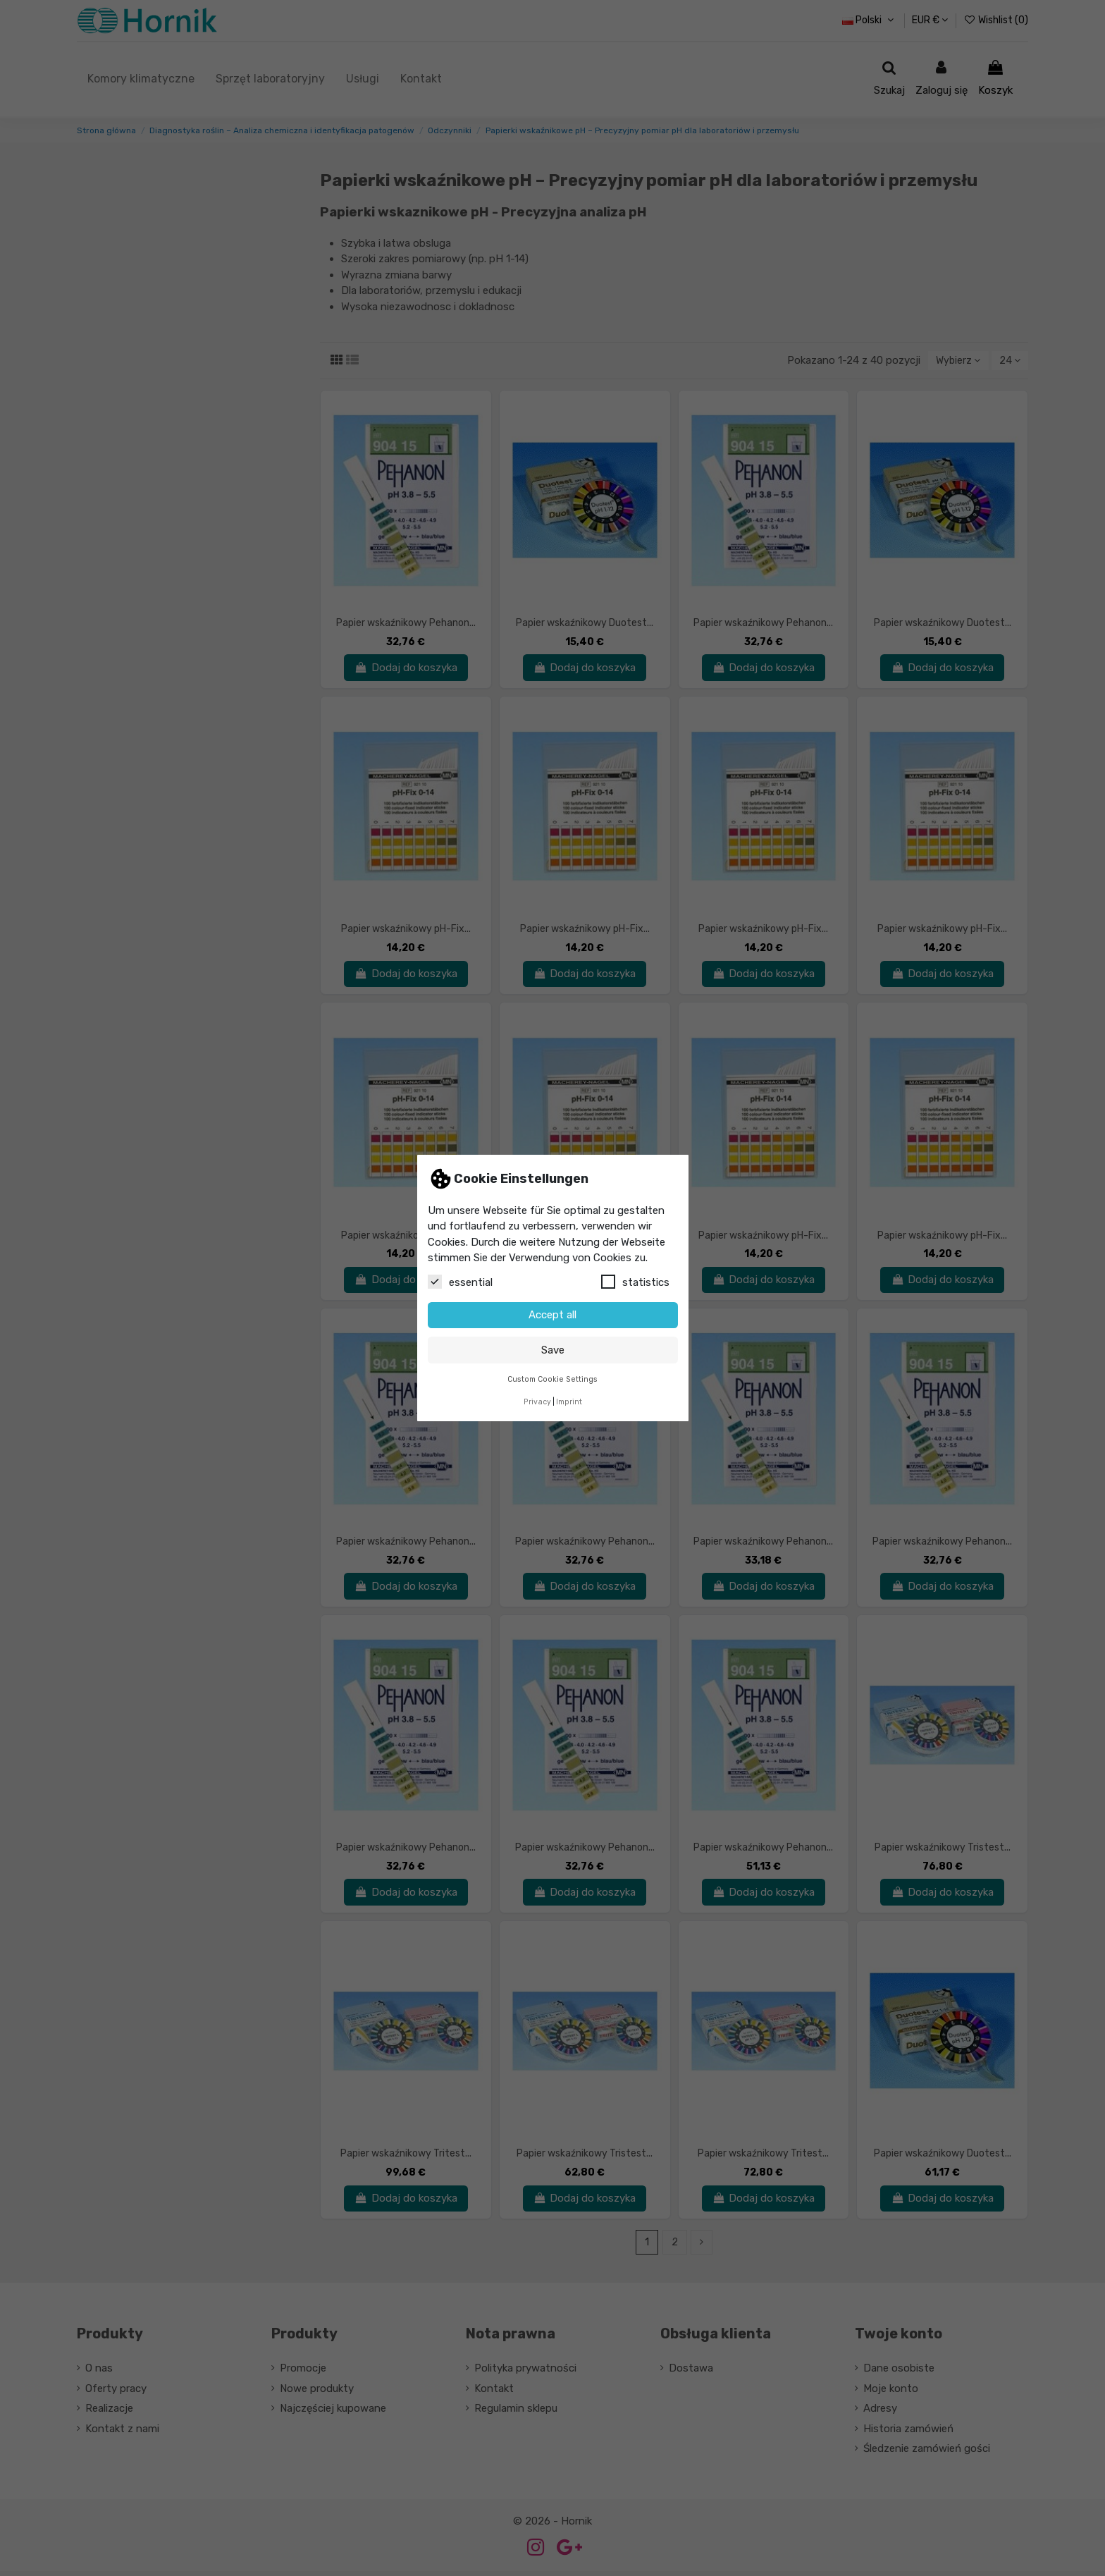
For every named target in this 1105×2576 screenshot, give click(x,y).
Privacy (537, 1401)
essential (460, 1282)
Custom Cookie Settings (552, 1379)
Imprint (569, 1401)
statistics (635, 1282)
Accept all (552, 1314)
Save (552, 1350)
